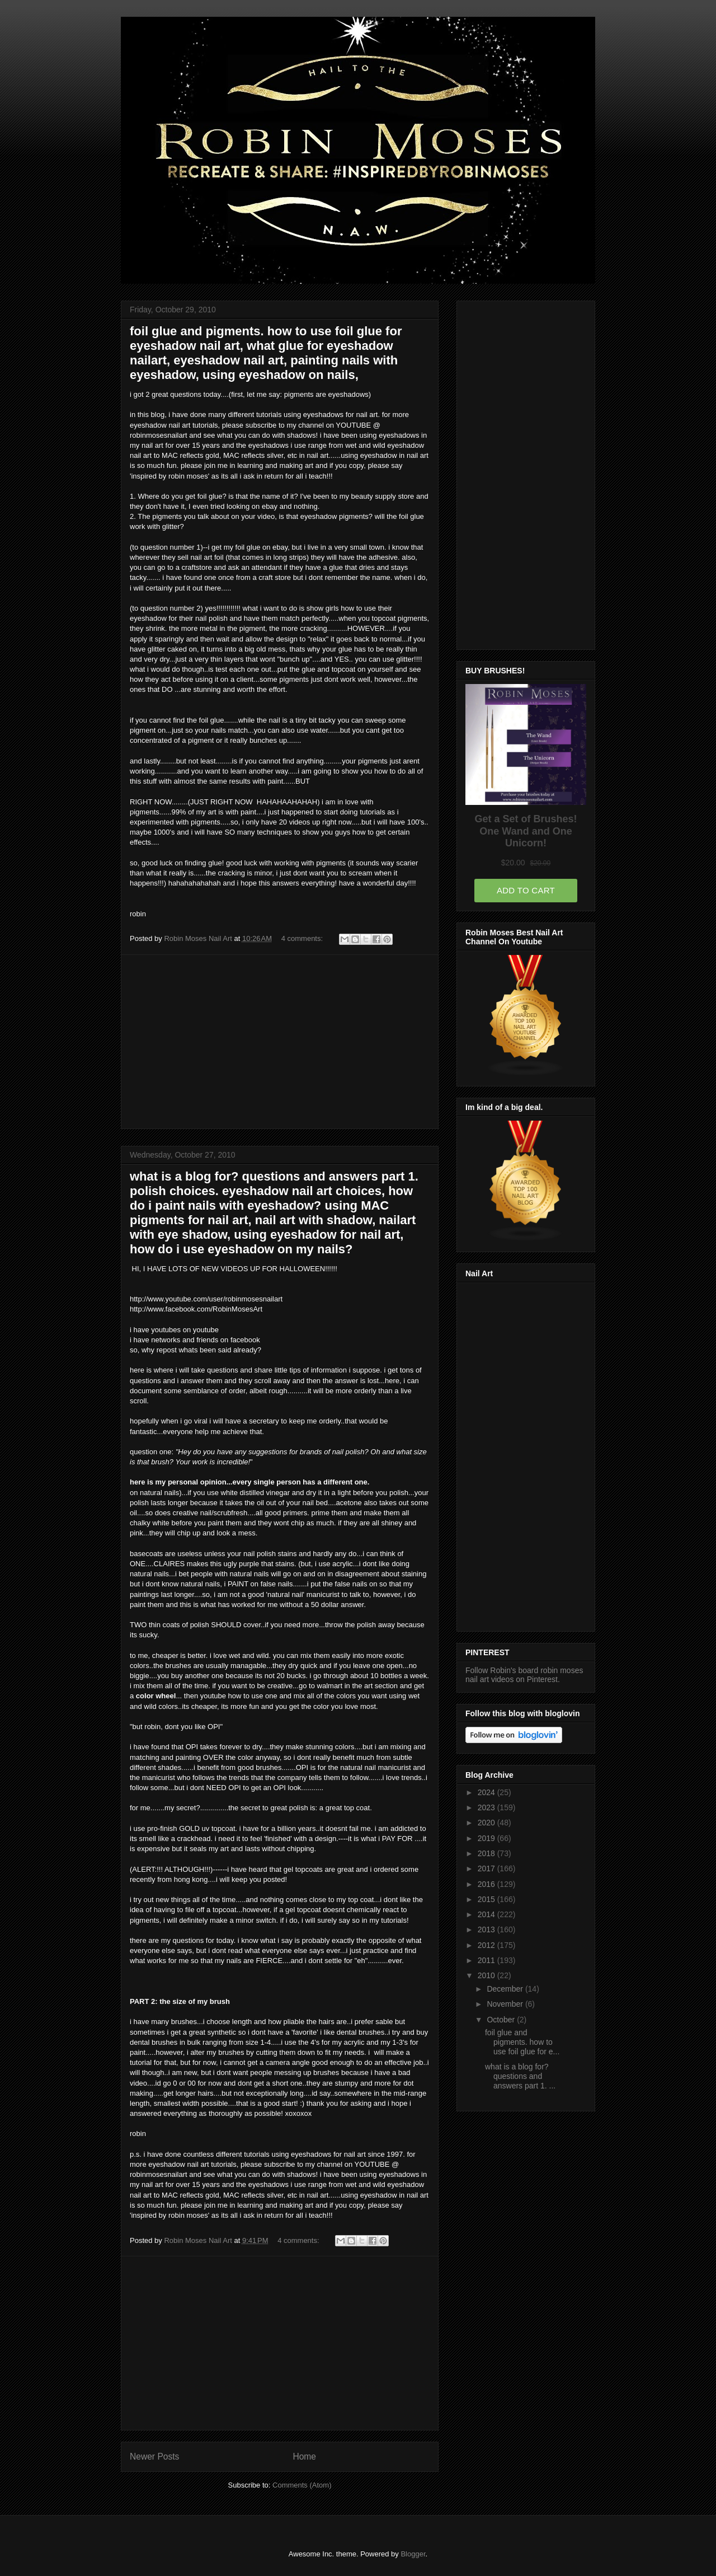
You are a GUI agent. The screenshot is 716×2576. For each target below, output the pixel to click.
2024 (487, 1792)
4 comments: (303, 938)
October (502, 2019)
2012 (487, 1945)
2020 (487, 1822)
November (506, 2003)
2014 (487, 1914)
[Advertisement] (280, 1041)
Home (304, 2456)
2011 (487, 1960)
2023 (487, 1807)
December (506, 1988)
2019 (487, 1838)
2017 (487, 1868)
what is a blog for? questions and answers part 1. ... (520, 2076)
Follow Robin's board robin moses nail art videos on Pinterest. (524, 1675)
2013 (487, 1929)
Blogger (413, 2554)
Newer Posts (154, 2456)
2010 (487, 1975)
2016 (487, 1884)
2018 (487, 1853)
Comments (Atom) (301, 2485)
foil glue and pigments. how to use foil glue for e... (522, 2042)
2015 (487, 1899)
